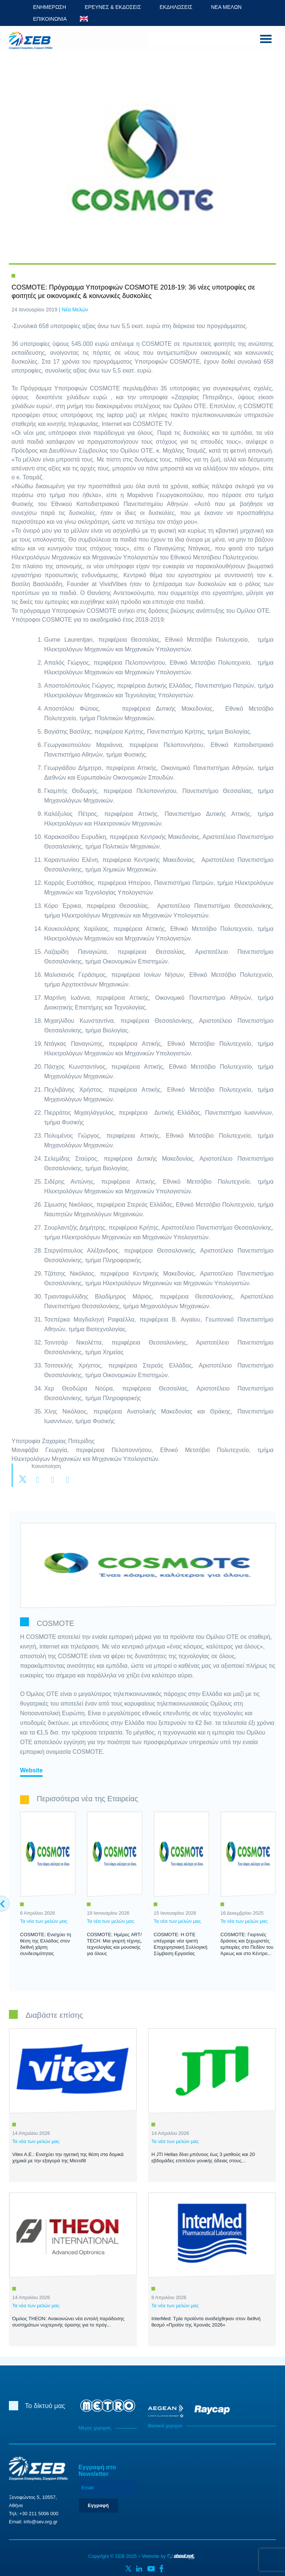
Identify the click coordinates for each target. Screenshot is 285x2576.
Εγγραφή (98, 2505)
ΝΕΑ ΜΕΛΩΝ (226, 7)
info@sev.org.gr (41, 2521)
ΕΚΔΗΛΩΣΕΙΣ (176, 7)
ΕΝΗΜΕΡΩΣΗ (49, 7)
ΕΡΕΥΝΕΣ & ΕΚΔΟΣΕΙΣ (113, 7)
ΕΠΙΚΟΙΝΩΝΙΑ (50, 19)
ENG (84, 19)
